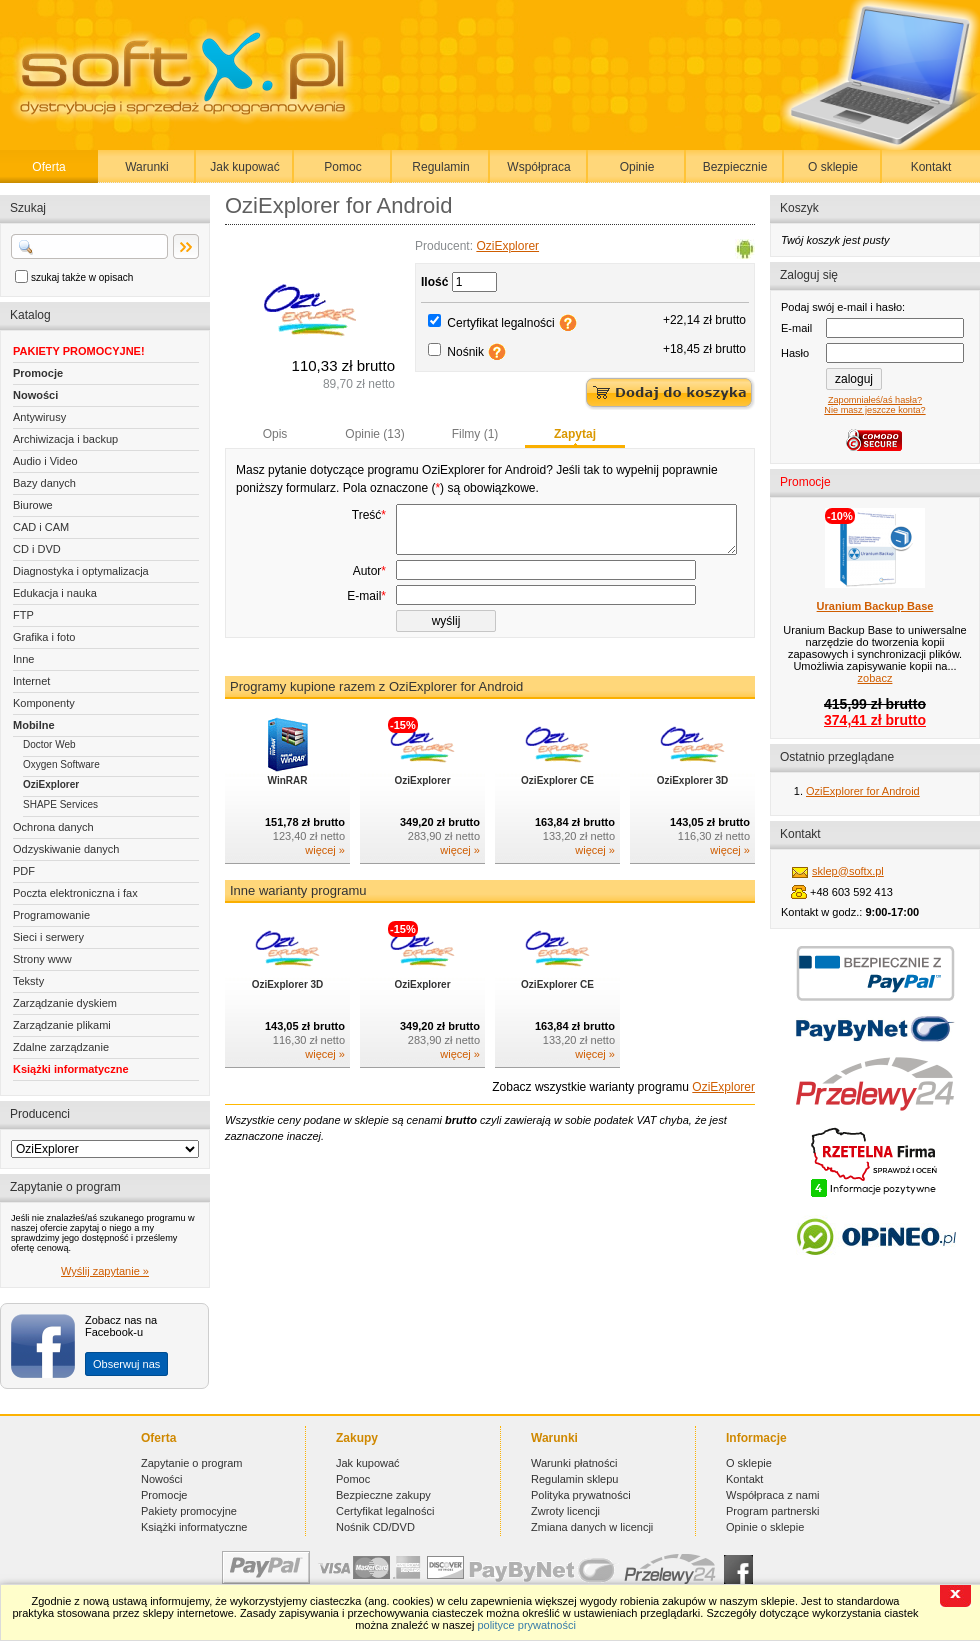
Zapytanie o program (192, 1463)
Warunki (147, 167)
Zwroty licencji (565, 1511)
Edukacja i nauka (55, 593)
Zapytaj (575, 434)
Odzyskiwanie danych (66, 849)
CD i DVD (37, 549)
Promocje (38, 373)
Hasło (795, 353)
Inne (23, 659)
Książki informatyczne (71, 1069)
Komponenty (44, 703)
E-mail (366, 623)
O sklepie (833, 167)
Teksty (28, 981)
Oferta (48, 167)
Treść (369, 515)
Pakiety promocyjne (189, 1511)
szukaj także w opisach (82, 277)
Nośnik (465, 352)
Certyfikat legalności (500, 323)
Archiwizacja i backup (65, 439)
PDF (24, 871)
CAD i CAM (41, 527)
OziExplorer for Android (863, 791)
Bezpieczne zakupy (383, 1495)
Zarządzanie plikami (62, 1025)
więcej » (325, 877)
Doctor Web (49, 744)
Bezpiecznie (735, 167)
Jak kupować (244, 167)
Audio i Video (45, 461)
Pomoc (342, 167)
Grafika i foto (44, 637)
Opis (275, 434)
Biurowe (33, 505)
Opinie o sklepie (765, 1527)
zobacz (875, 678)
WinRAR (288, 807)
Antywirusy (39, 417)
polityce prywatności (526, 1625)
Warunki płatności (574, 1463)
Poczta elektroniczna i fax (75, 893)
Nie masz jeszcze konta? (874, 410)
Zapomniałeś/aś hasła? (875, 400)
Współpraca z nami (773, 1495)
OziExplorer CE (557, 807)
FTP (23, 615)
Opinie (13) (374, 434)
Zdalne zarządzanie (61, 1047)
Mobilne (34, 725)
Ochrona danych (53, 827)
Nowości (35, 395)
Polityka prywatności (581, 1495)
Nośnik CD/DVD (375, 1527)
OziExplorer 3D (693, 807)
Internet (31, 681)
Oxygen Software (61, 764)
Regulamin (440, 167)
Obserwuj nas (126, 1364)
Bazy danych (44, 483)
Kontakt (931, 167)
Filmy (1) (475, 434)
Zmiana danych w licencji (592, 1527)
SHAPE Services (60, 804)
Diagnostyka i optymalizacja (81, 571)
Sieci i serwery (48, 937)
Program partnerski (773, 1511)
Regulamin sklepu (574, 1479)
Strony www (42, 959)
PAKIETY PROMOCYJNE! (79, 351)
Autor (369, 598)
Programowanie (51, 915)
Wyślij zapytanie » (105, 1271)
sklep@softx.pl (848, 871)
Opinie (637, 167)
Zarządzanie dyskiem (65, 1003)
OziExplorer (51, 784)
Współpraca (538, 167)
